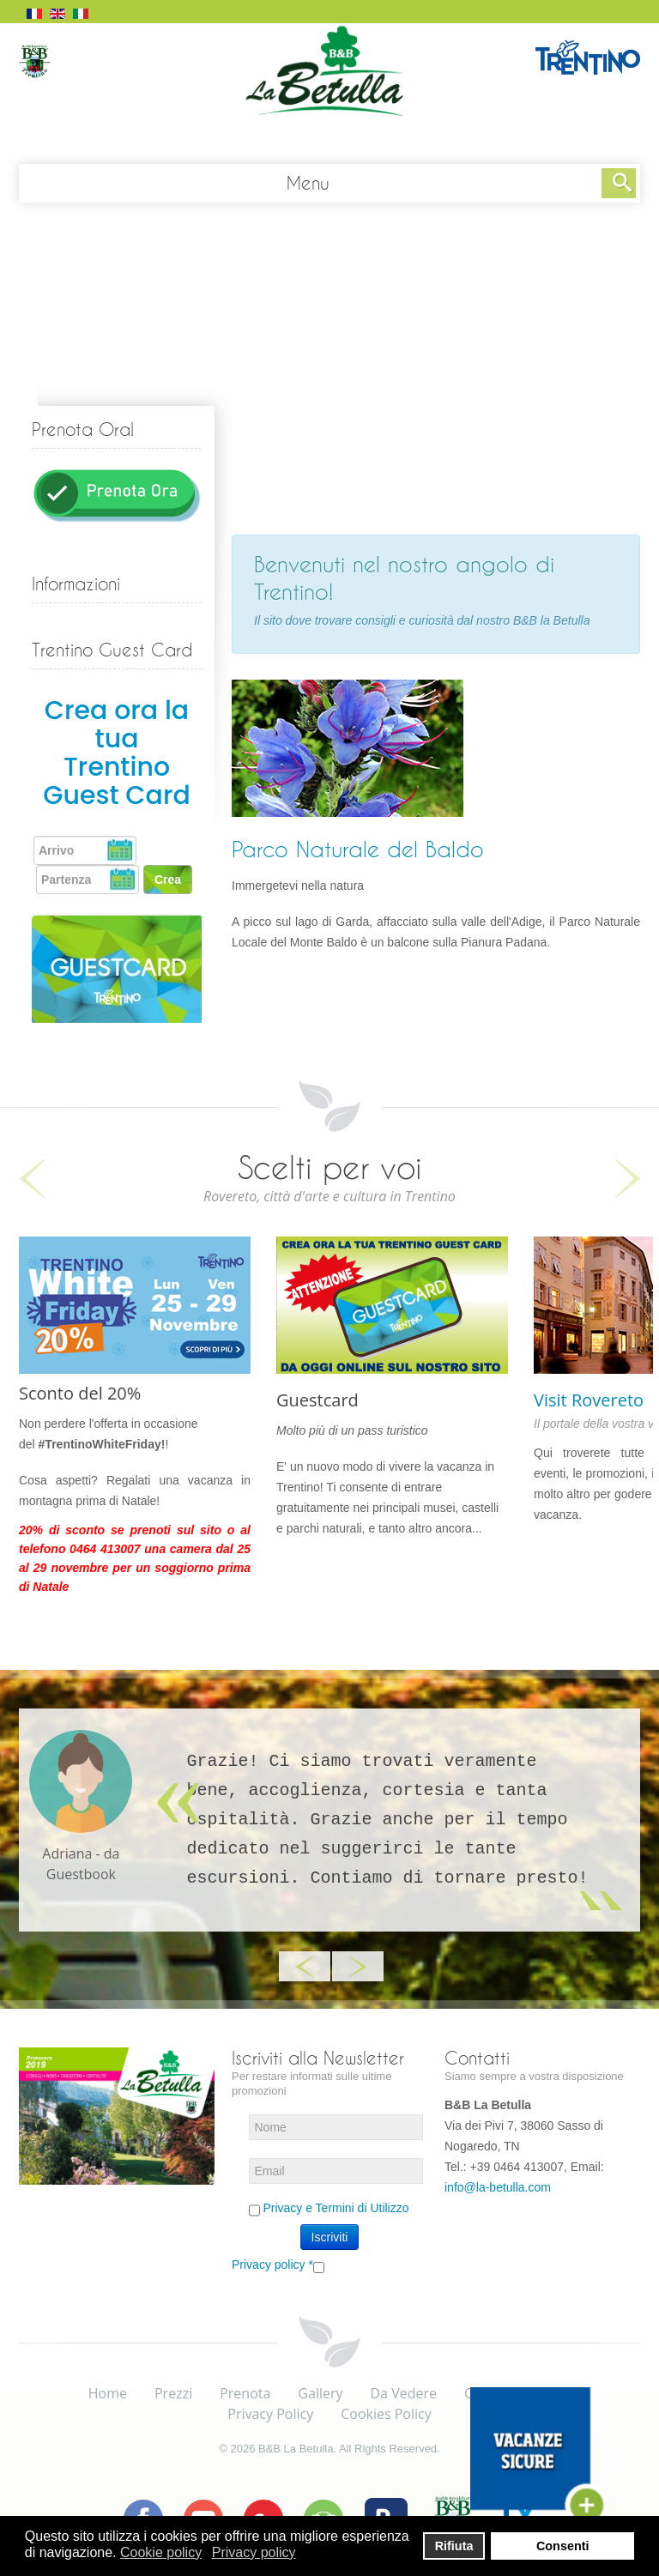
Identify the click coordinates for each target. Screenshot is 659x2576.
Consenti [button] (562, 2546)
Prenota (245, 2393)
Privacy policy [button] (254, 2552)
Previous (32, 1178)
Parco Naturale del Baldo (358, 849)
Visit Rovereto (589, 1400)
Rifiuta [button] (454, 2546)
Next (627, 1178)
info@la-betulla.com (497, 2187)
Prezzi (173, 2393)
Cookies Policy (386, 2413)
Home (107, 2393)
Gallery (320, 2393)
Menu (308, 182)
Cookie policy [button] (161, 2552)
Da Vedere (404, 2393)
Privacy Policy (270, 2413)
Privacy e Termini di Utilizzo (335, 2208)
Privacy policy (272, 2264)
